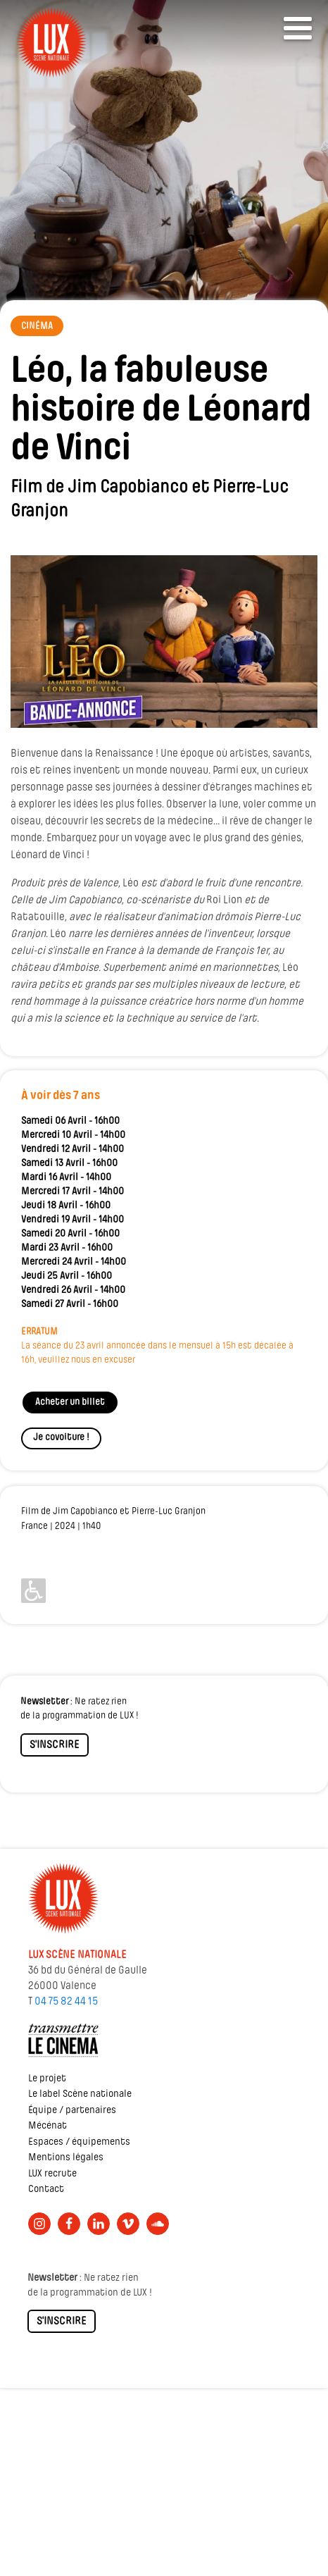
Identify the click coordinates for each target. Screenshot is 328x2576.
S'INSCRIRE (55, 1745)
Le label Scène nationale (80, 2094)
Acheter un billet (70, 1402)
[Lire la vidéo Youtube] (164, 641)
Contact (46, 2189)
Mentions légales (65, 2158)
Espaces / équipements (79, 2142)
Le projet (47, 2079)
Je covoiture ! (61, 1437)
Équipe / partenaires (72, 2110)
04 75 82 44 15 (66, 2001)
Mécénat (47, 2126)
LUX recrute (52, 2174)
